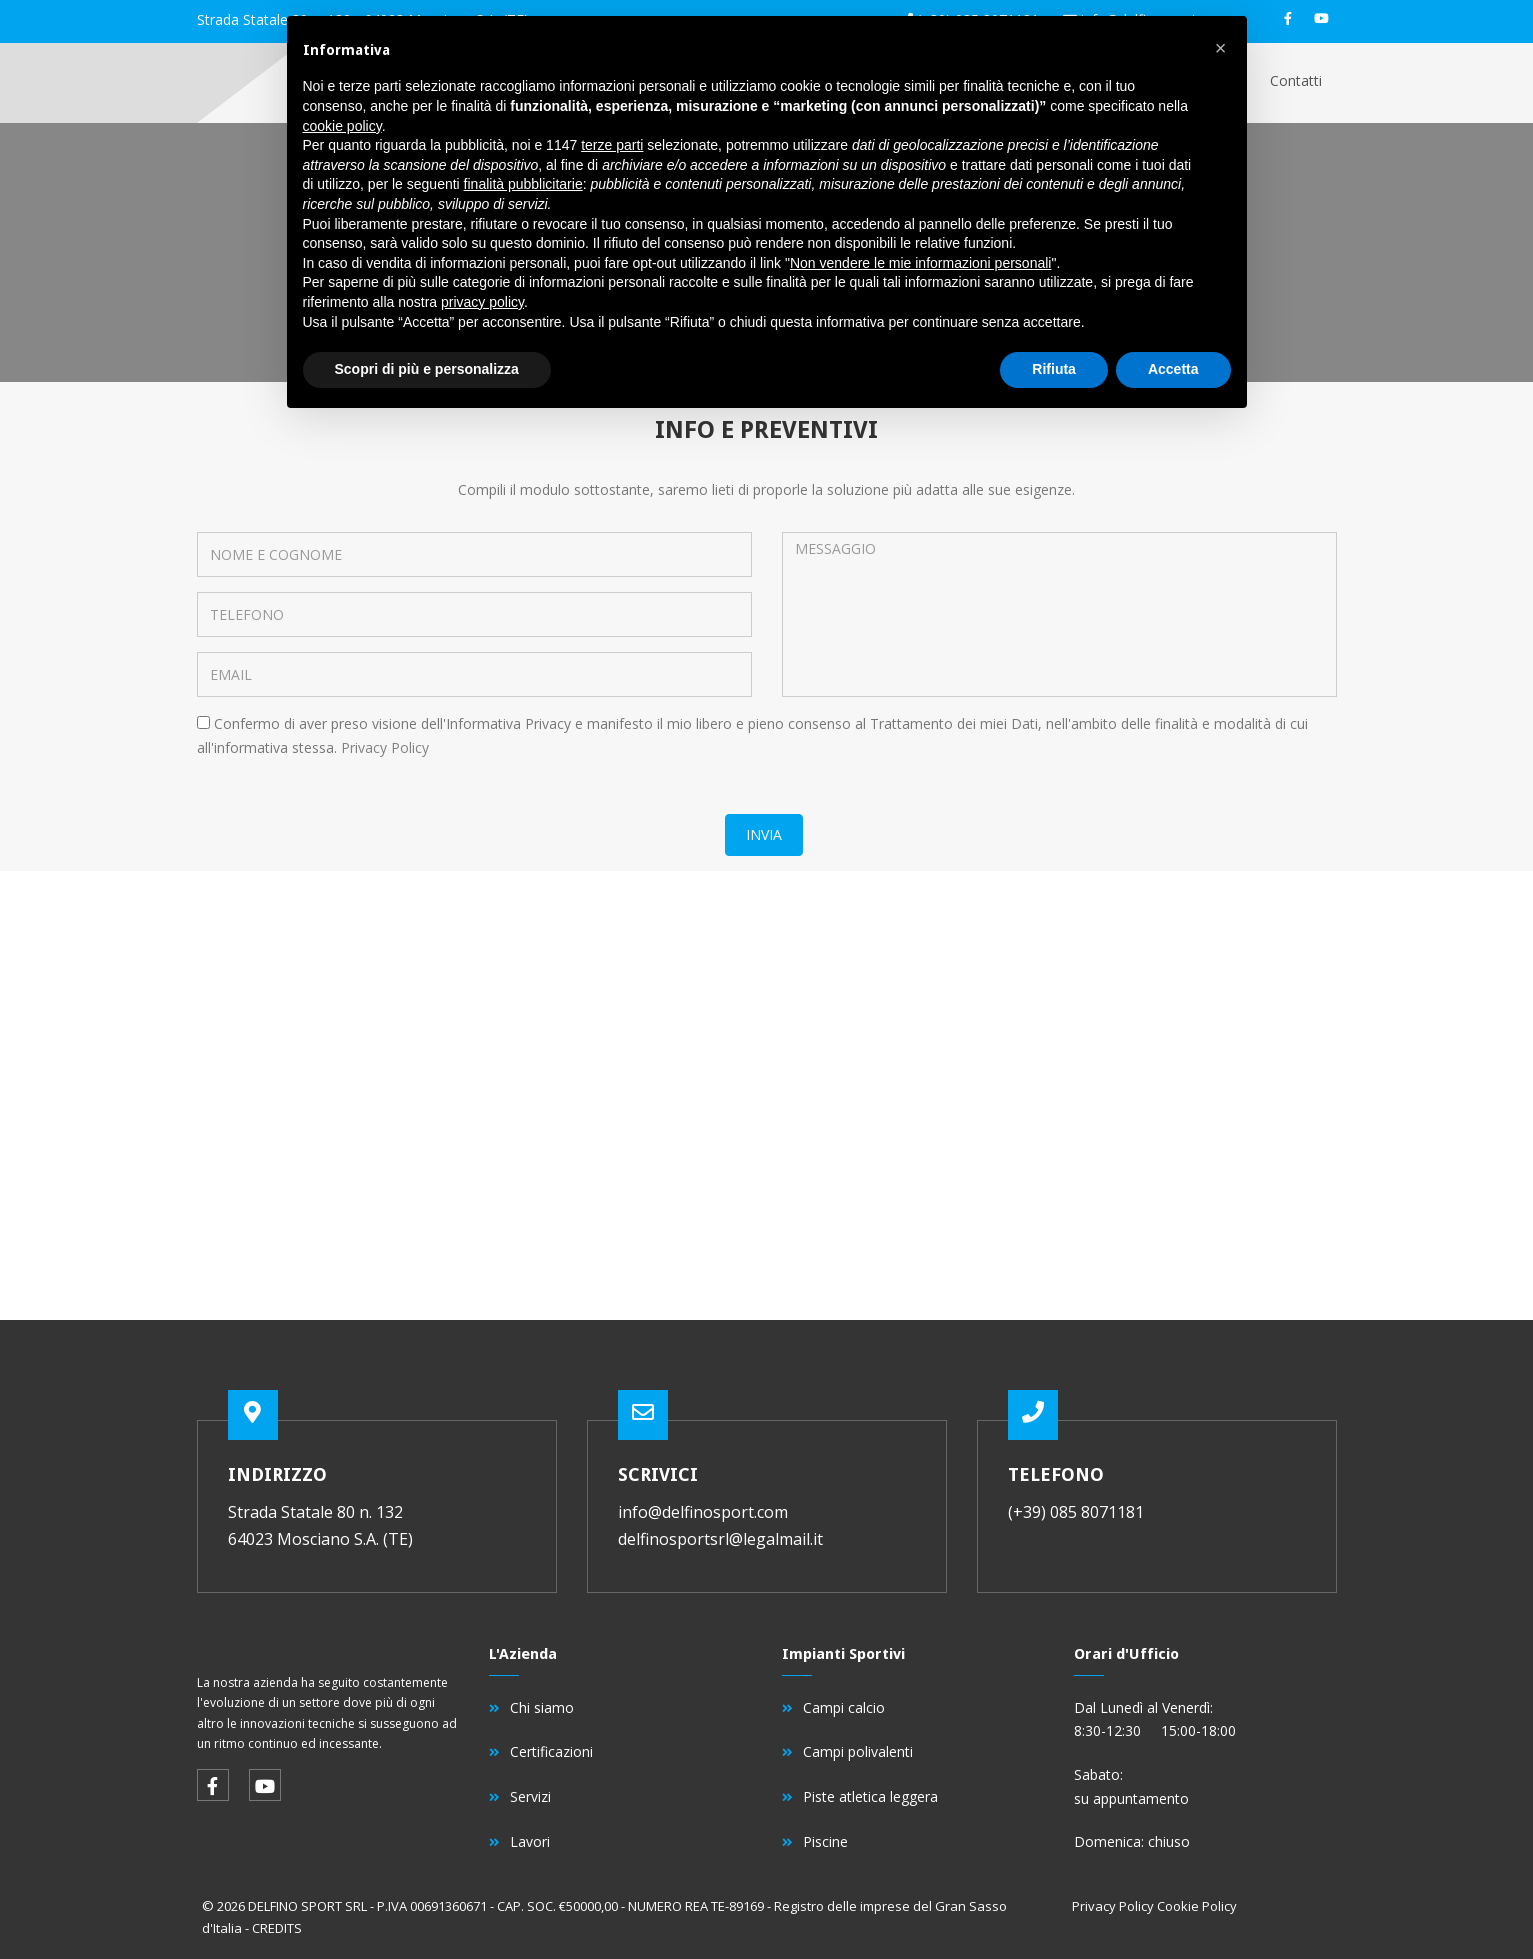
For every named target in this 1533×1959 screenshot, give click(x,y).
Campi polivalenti (858, 1751)
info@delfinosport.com (703, 1512)
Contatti (1296, 80)
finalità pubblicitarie (523, 184)
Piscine (825, 1841)
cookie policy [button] (342, 126)
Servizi (530, 1796)
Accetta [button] (1173, 369)
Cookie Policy (1197, 1906)
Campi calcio (844, 1707)
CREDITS (277, 1928)
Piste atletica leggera (870, 1796)
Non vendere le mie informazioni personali (920, 263)
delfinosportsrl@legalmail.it (720, 1539)
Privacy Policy (385, 747)
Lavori (530, 1841)
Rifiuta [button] (1054, 369)
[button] (1221, 48)
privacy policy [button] (482, 302)
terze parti (612, 145)
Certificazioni (551, 1751)
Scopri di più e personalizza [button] (427, 369)
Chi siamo (542, 1707)
